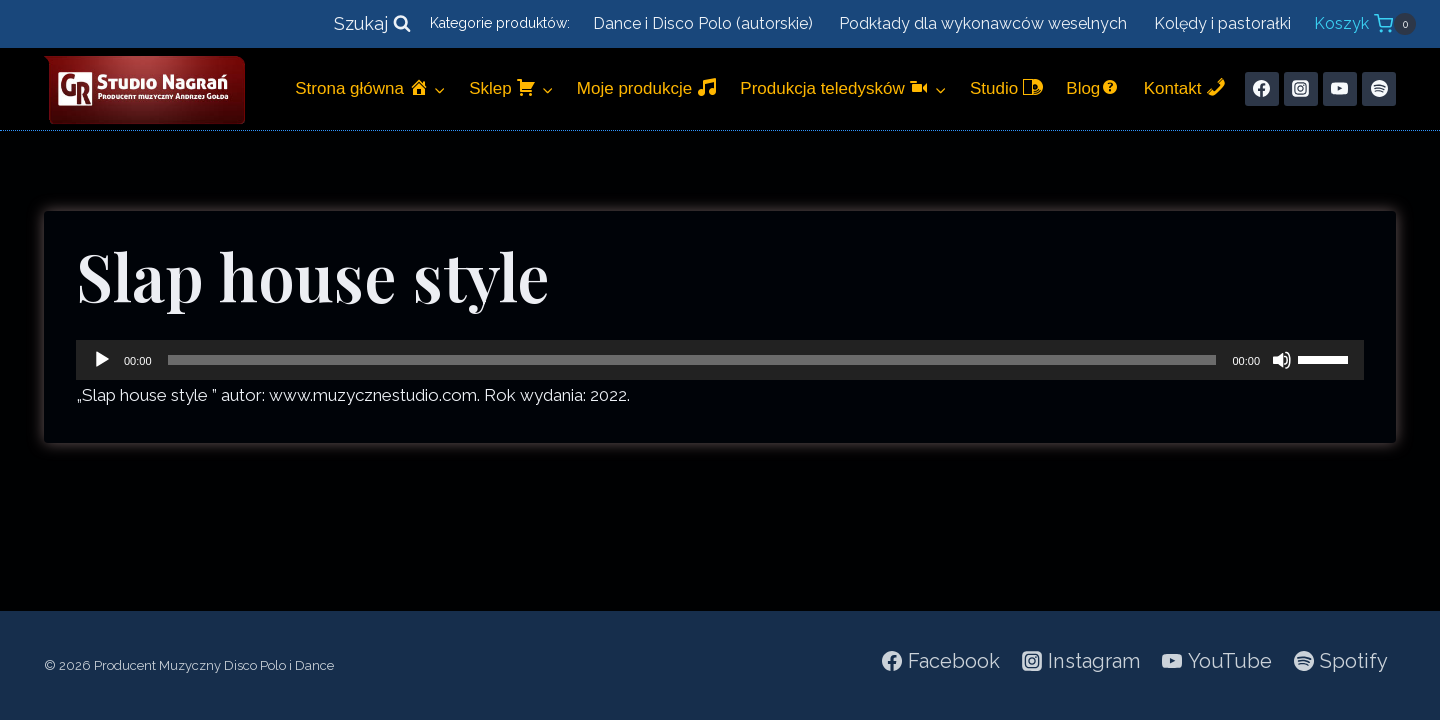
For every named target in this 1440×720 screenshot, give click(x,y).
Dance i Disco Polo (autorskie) (703, 23)
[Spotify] (1379, 89)
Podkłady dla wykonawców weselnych (983, 23)
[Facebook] (1262, 89)
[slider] (692, 360)
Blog (1093, 87)
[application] (720, 360)
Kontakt (1185, 87)
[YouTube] (1340, 89)
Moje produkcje (647, 87)
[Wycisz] (1282, 360)
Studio (1006, 87)
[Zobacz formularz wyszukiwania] (372, 24)
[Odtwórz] (102, 360)
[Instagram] (1301, 89)
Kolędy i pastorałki (1222, 23)
